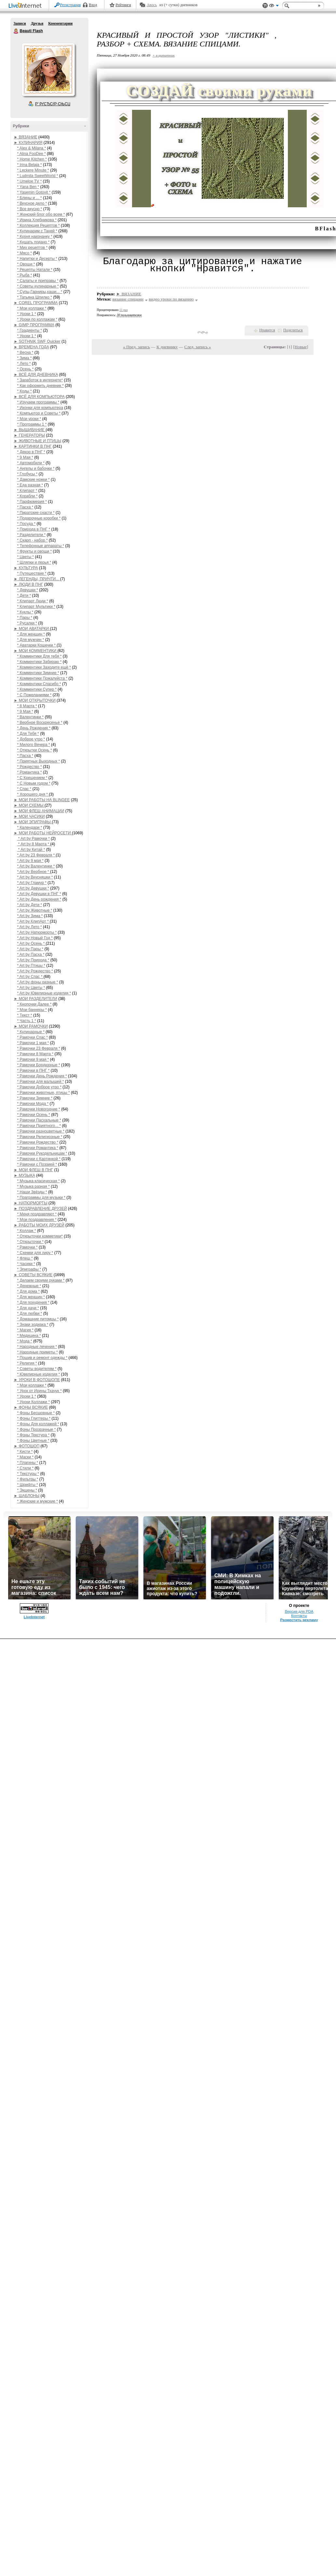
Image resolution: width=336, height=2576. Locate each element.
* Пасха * (25, 507)
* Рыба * (24, 275)
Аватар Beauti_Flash (48, 69)
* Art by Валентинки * (36, 866)
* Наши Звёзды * (32, 1192)
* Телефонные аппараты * (40, 546)
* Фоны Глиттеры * (34, 1418)
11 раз (123, 310)
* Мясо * (24, 253)
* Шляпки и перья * (34, 562)
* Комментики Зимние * (38, 673)
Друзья (37, 23)
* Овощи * (26, 264)
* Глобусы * (27, 474)
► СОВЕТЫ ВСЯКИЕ (33, 1275)
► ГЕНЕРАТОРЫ (29, 435)
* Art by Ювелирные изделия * (44, 993)
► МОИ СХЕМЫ (29, 805)
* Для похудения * (33, 1302)
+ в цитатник (164, 55)
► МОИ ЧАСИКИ (29, 816)
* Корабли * (27, 496)
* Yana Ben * (28, 187)
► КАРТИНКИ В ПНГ (33, 446)
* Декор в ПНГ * (31, 452)
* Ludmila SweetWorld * (37, 175)
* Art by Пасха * (31, 954)
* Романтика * (29, 772)
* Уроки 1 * (26, 314)
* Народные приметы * (37, 1352)
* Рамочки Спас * (32, 1037)
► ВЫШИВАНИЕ (30, 430)
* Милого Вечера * (33, 744)
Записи (20, 23)
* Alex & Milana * (31, 148)
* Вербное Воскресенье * (39, 722)
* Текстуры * (28, 1473)
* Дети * (24, 595)
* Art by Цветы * (31, 987)
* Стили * (25, 1468)
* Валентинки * (30, 717)
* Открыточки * (30, 1241)
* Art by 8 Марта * (33, 844)
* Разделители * (31, 534)
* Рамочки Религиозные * (39, 1136)
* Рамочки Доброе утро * (39, 1087)
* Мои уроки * (29, 419)
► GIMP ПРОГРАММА (34, 325)
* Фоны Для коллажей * (38, 1424)
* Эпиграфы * (29, 1269)
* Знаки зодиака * (32, 1324)
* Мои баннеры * (32, 1009)
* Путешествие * (32, 573)
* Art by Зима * (30, 916)
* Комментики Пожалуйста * (42, 678)
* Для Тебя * (28, 733)
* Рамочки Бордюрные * (38, 1065)
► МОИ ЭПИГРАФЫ (33, 822)
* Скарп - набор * (32, 540)
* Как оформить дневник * (40, 385)
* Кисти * (25, 1451)
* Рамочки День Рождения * (42, 1076)
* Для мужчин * (30, 639)
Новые (301, 346)
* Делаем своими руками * (41, 1280)
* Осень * (25, 369)
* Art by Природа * (33, 960)
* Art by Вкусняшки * (35, 877)
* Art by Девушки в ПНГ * (39, 893)
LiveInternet (26, 6)
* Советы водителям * (37, 1368)
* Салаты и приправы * (38, 280)
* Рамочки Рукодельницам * (42, 1153)
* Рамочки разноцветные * (40, 1131)
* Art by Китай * (31, 849)
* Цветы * (25, 557)
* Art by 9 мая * (30, 860)
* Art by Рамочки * (33, 838)
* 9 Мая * (25, 457)
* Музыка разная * (33, 1186)
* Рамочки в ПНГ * (33, 1070)
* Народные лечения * (37, 1346)
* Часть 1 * (26, 1021)
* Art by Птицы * (31, 965)
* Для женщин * (31, 634)
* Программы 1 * (32, 424)
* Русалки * (27, 623)
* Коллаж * (26, 1230)
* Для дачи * (28, 1308)
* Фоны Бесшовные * (36, 1413)
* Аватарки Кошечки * (37, 645)
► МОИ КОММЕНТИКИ (36, 650)
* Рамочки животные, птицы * (43, 1092)
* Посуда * (26, 523)
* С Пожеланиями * (34, 695)
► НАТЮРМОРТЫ (30, 1203)
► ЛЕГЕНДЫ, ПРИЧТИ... (37, 579)
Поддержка (265, 5)
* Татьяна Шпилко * (34, 297)
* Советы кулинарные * (38, 286)
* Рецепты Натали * (34, 269)
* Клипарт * (27, 490)
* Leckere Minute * (33, 170)
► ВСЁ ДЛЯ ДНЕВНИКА (36, 374)
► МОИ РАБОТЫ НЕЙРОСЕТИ (43, 833)
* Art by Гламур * (32, 882)
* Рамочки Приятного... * (39, 1125)
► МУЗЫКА (24, 1175)
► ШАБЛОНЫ (27, 1495)
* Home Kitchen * (32, 159)
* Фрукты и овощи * (34, 551)
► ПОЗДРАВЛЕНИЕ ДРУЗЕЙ (40, 1208)
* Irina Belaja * (29, 164)
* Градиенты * (29, 330)
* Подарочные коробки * (39, 518)
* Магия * (25, 1330)
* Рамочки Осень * (33, 1114)
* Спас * (24, 789)
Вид (274, 6)
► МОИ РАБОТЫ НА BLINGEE (42, 800)
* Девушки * (27, 590)
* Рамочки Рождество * (38, 1142)
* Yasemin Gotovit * (34, 192)
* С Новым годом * (33, 783)
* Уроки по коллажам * (37, 319)
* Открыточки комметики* (40, 1236)
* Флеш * (25, 1258)
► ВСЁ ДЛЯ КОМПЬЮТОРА (39, 396)
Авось (152, 5)
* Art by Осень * (31, 943)
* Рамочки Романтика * (38, 1148)
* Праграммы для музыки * (41, 1197)
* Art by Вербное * (33, 871)
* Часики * (26, 1264)
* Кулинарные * (31, 1032)
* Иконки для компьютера (40, 407)
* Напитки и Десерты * (37, 258)
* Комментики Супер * (37, 689)
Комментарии (60, 23)
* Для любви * (29, 1313)
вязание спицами (128, 299)
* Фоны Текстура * (33, 1435)
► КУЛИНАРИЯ (28, 142)
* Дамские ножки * (33, 479)
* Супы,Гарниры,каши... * (39, 291)
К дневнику (167, 346)
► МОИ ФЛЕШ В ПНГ (33, 1170)
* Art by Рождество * (35, 971)
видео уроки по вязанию (171, 299)
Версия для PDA (299, 2548)
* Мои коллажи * (32, 308)
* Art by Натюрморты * (37, 932)
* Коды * (24, 391)
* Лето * (24, 363)
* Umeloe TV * (29, 181)
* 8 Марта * (27, 706)
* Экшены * (27, 1490)
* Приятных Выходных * (38, 761)
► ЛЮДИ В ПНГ (28, 584)
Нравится (267, 330)
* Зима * (24, 358)
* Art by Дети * (29, 905)
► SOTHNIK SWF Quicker (37, 341)
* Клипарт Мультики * (36, 606)
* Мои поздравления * (37, 1219)
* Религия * (27, 1363)
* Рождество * (29, 766)
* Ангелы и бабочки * (36, 468)
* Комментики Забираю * (39, 662)
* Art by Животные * (34, 910)
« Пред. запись (136, 346)
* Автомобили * (31, 463)
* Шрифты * (27, 1484)
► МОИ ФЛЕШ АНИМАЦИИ (39, 811)
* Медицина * (29, 1335)
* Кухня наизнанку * (34, 236)
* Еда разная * (30, 485)
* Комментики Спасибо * (39, 684)
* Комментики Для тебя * (39, 656)
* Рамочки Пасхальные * (39, 1120)
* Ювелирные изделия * (38, 1374)
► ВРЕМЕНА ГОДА (31, 347)
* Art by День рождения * (39, 899)
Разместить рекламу (299, 2557)
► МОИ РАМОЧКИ (31, 1026)
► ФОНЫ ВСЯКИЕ (31, 1407)
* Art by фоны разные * (37, 982)
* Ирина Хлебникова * (37, 220)
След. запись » (197, 346)
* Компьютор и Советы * (38, 413)
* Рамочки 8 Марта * (35, 1054)
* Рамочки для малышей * (40, 1081)
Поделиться (293, 330)
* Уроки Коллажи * (33, 1402)
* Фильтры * (27, 1479)
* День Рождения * (34, 728)
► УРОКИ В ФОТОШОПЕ (37, 1380)
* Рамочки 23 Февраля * (38, 1048)
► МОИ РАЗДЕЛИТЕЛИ (35, 998)
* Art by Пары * (30, 949)
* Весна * (25, 352)
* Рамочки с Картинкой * (38, 1159)
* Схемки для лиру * (35, 1252)
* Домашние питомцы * (38, 1319)
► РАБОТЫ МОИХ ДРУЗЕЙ (39, 1225)
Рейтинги (123, 5)
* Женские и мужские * (37, 1501)
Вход (93, 5)
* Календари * (29, 827)
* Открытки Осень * (34, 750)
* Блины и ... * (29, 198)
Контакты (299, 2553)
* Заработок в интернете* (40, 380)
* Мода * (24, 1341)
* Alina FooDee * (31, 153)
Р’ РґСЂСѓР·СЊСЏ (52, 104)
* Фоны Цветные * (33, 1440)
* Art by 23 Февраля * (36, 855)
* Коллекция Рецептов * (38, 225)
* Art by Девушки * (33, 888)
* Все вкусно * (29, 209)
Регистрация (70, 5)
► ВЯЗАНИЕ (25, 137)
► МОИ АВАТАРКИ (32, 628)
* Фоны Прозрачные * (36, 1429)
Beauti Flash (16, 31)
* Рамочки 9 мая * (33, 1059)
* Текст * (24, 1015)
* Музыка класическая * (38, 1181)
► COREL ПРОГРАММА (36, 303)
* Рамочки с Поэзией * (37, 1164)
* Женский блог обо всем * (41, 214)
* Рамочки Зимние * (35, 1098)
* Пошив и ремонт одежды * (42, 1357)
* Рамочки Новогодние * (38, 1109)
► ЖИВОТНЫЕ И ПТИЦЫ (37, 441)
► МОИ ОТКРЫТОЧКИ (35, 700)
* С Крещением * (32, 777)
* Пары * (25, 617)
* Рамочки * (27, 1247)
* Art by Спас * (30, 976)
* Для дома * (28, 1291)
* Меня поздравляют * (37, 1214)
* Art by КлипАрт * (33, 921)
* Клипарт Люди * (32, 601)
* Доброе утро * (31, 739)
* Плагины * (27, 1462)
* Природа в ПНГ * (33, 529)
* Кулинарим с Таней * (37, 231)
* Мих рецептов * (32, 247)
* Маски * (25, 1457)
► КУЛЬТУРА (26, 568)
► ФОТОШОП (27, 1446)
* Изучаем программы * (38, 402)
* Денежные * (29, 1286)
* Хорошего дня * (33, 794)
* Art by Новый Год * (35, 938)
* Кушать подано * (33, 242)
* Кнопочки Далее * (34, 1004)
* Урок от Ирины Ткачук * (39, 1391)
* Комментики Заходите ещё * (44, 667)
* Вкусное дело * (32, 203)
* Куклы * (25, 612)
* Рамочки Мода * (33, 1103)
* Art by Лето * (29, 927)
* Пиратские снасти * (36, 512)
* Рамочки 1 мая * (33, 1043)
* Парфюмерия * (32, 501)
